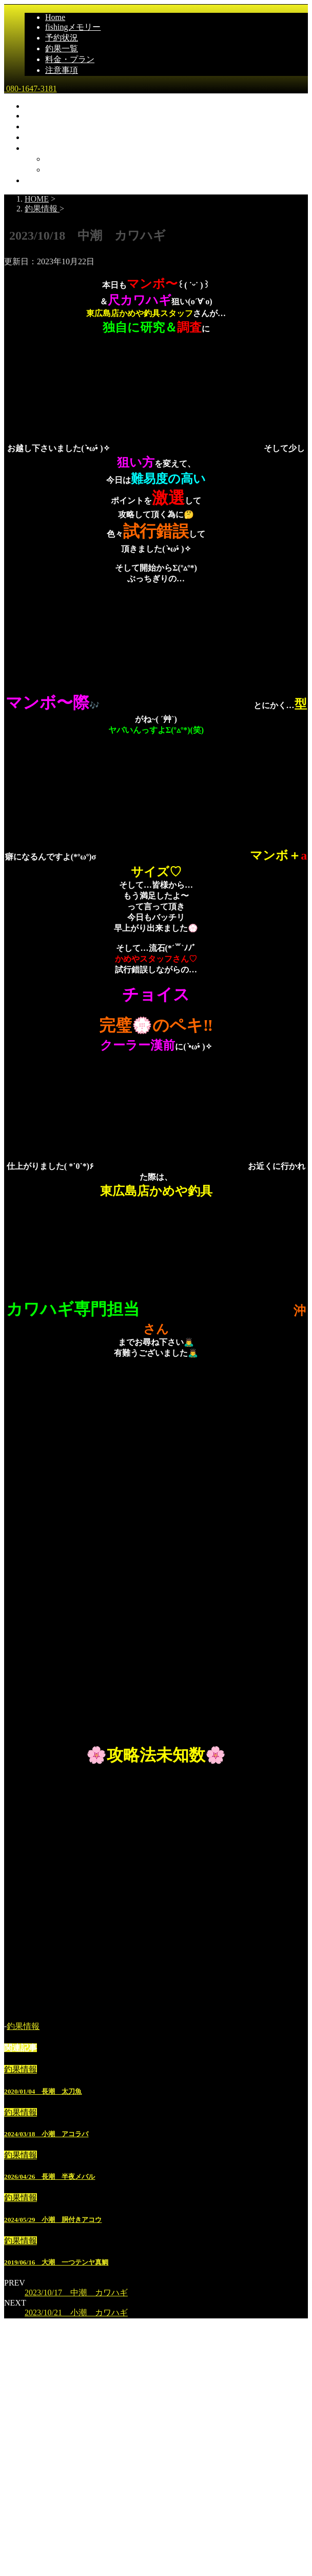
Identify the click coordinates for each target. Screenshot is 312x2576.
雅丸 (14, 2493)
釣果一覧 (61, 48)
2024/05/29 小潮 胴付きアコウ (53, 2219)
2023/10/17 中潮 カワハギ (76, 2292)
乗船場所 (61, 158)
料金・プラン (69, 59)
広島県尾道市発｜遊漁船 (49, 2514)
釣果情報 (23, 2026)
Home (55, 17)
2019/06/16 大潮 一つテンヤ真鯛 (56, 2262)
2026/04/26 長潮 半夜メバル (49, 2176)
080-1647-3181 (30, 88)
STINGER (216, 2570)
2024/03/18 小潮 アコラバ (46, 2134)
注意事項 (61, 70)
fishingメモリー (73, 27)
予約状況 (61, 37)
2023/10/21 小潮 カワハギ (76, 2312)
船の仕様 (61, 169)
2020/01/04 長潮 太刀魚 (43, 2091)
